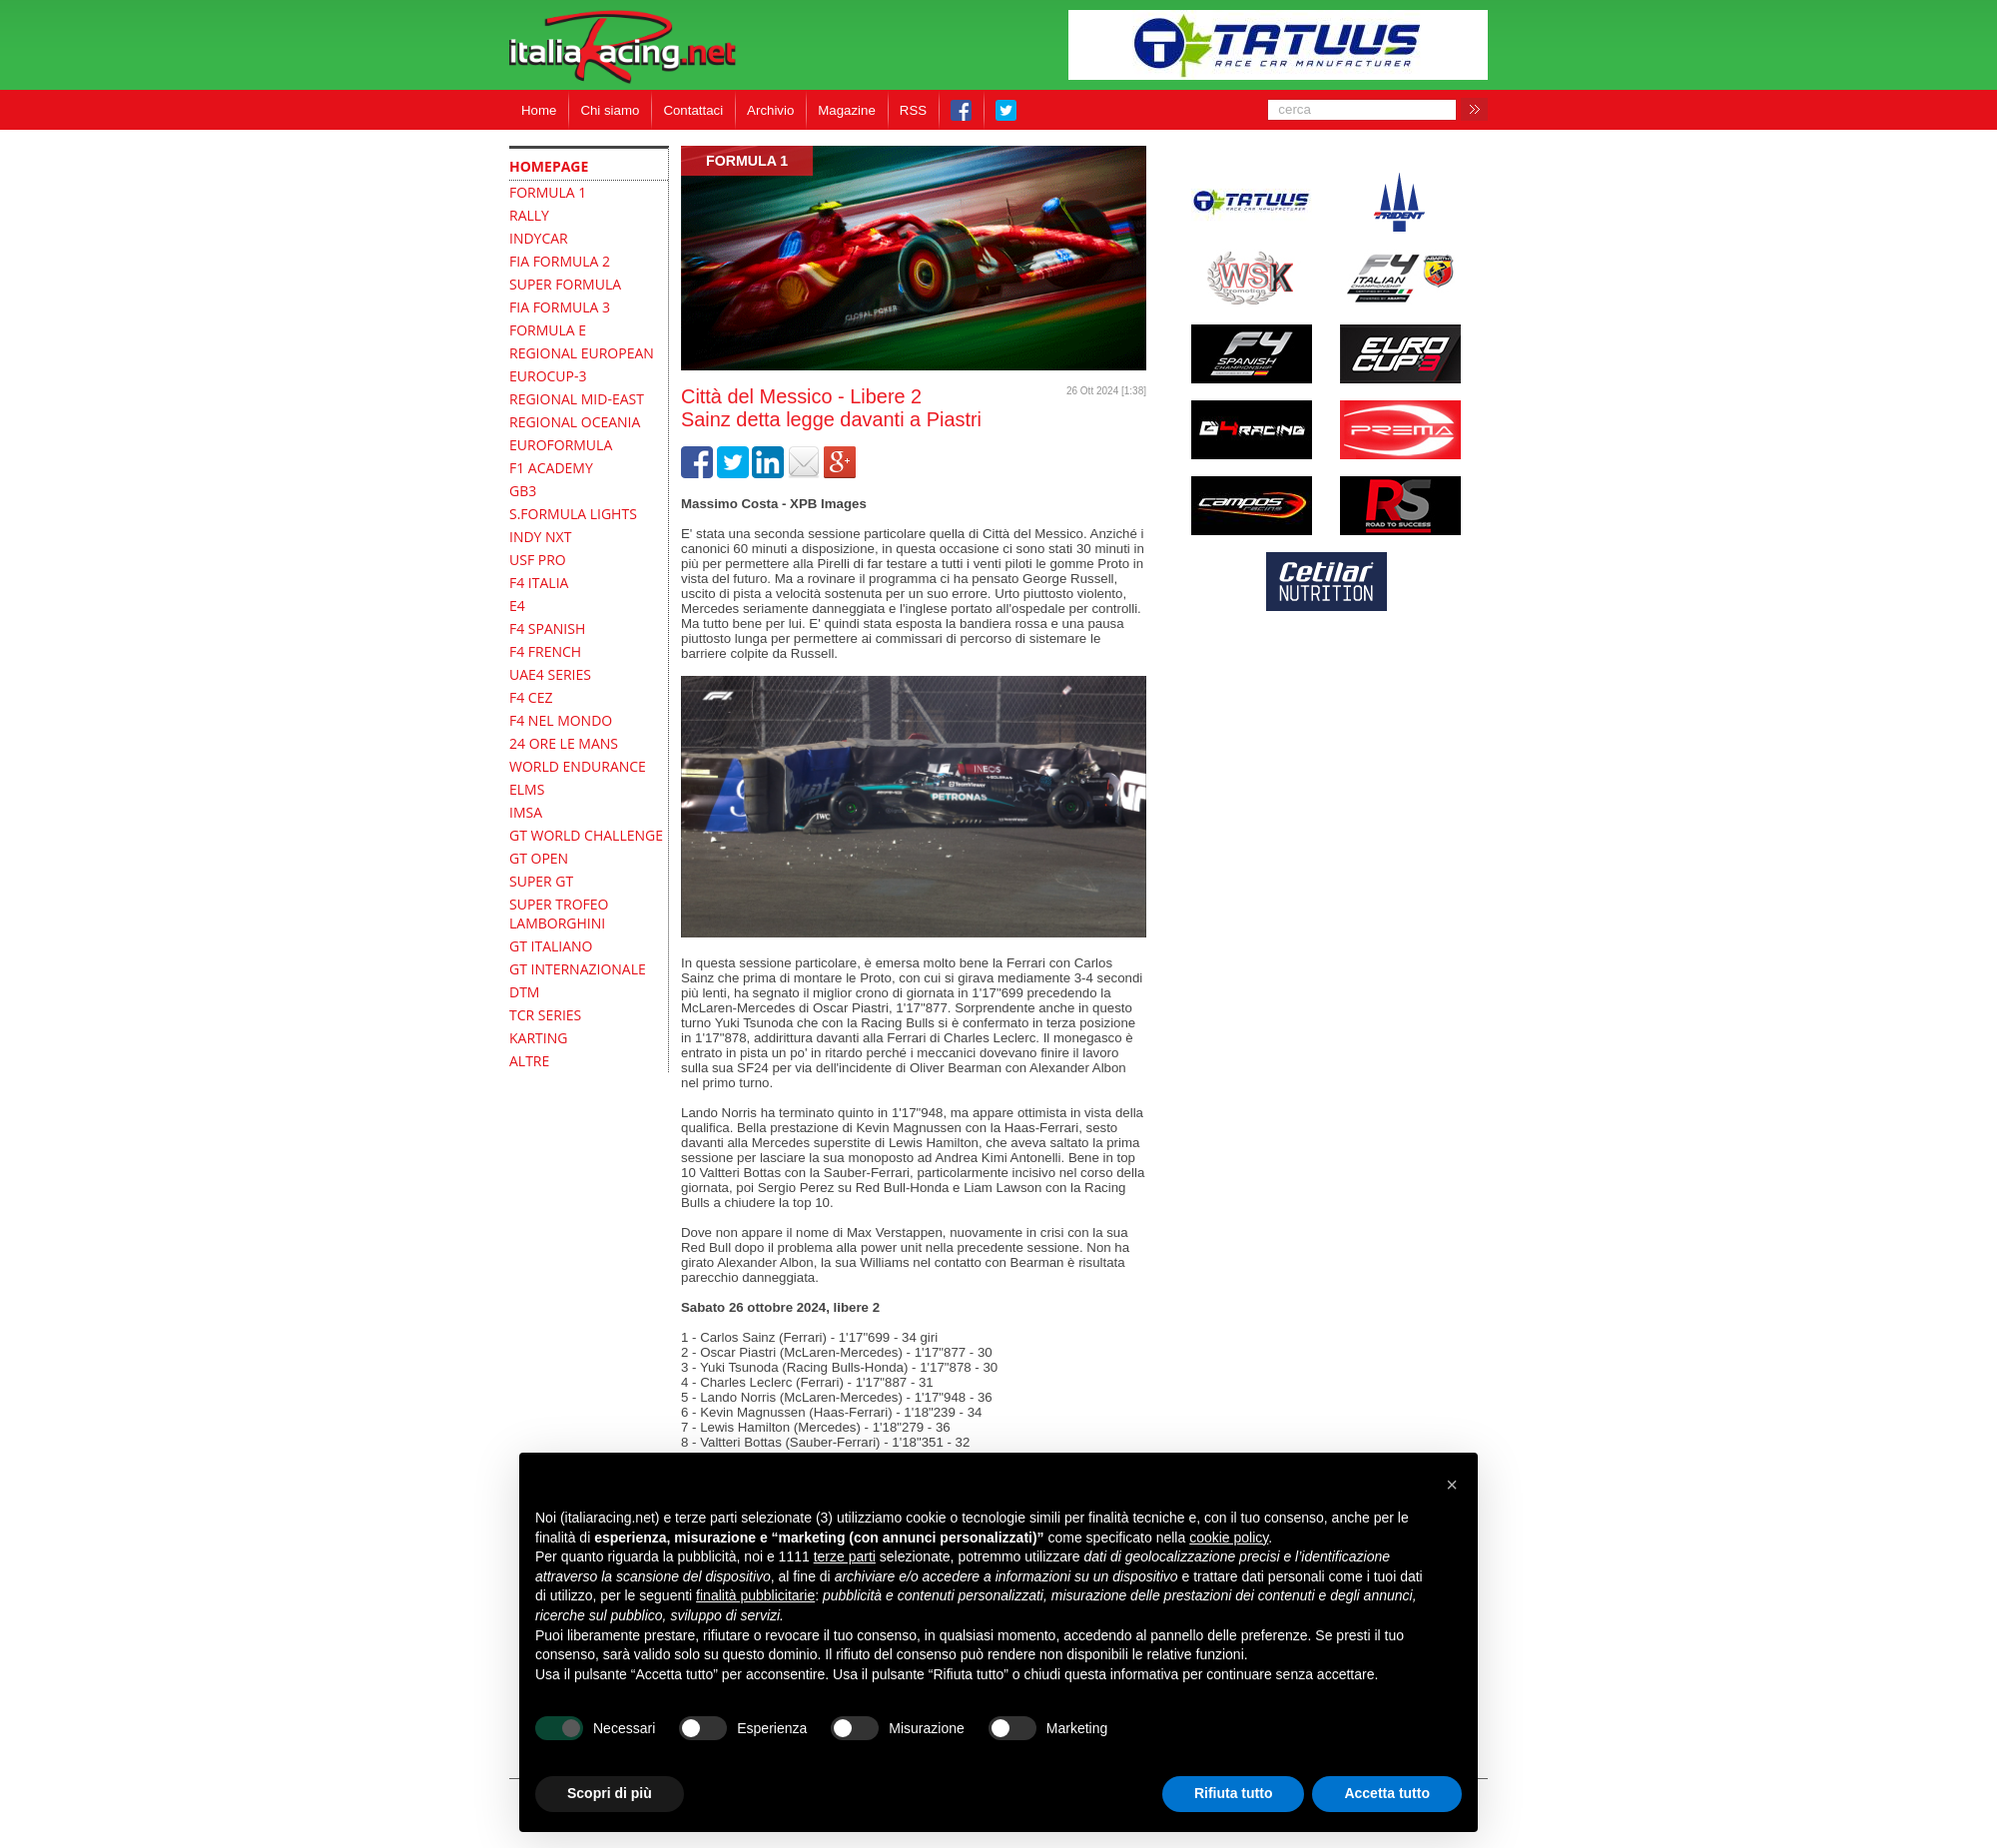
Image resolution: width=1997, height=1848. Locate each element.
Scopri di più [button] (609, 1793)
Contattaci (693, 110)
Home (538, 110)
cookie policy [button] (1228, 1537)
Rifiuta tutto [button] (1233, 1793)
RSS (913, 110)
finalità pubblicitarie (755, 1595)
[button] (1452, 1485)
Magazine (847, 110)
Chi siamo (609, 110)
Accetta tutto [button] (1387, 1793)
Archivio (770, 110)
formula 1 (747, 161)
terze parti (845, 1556)
